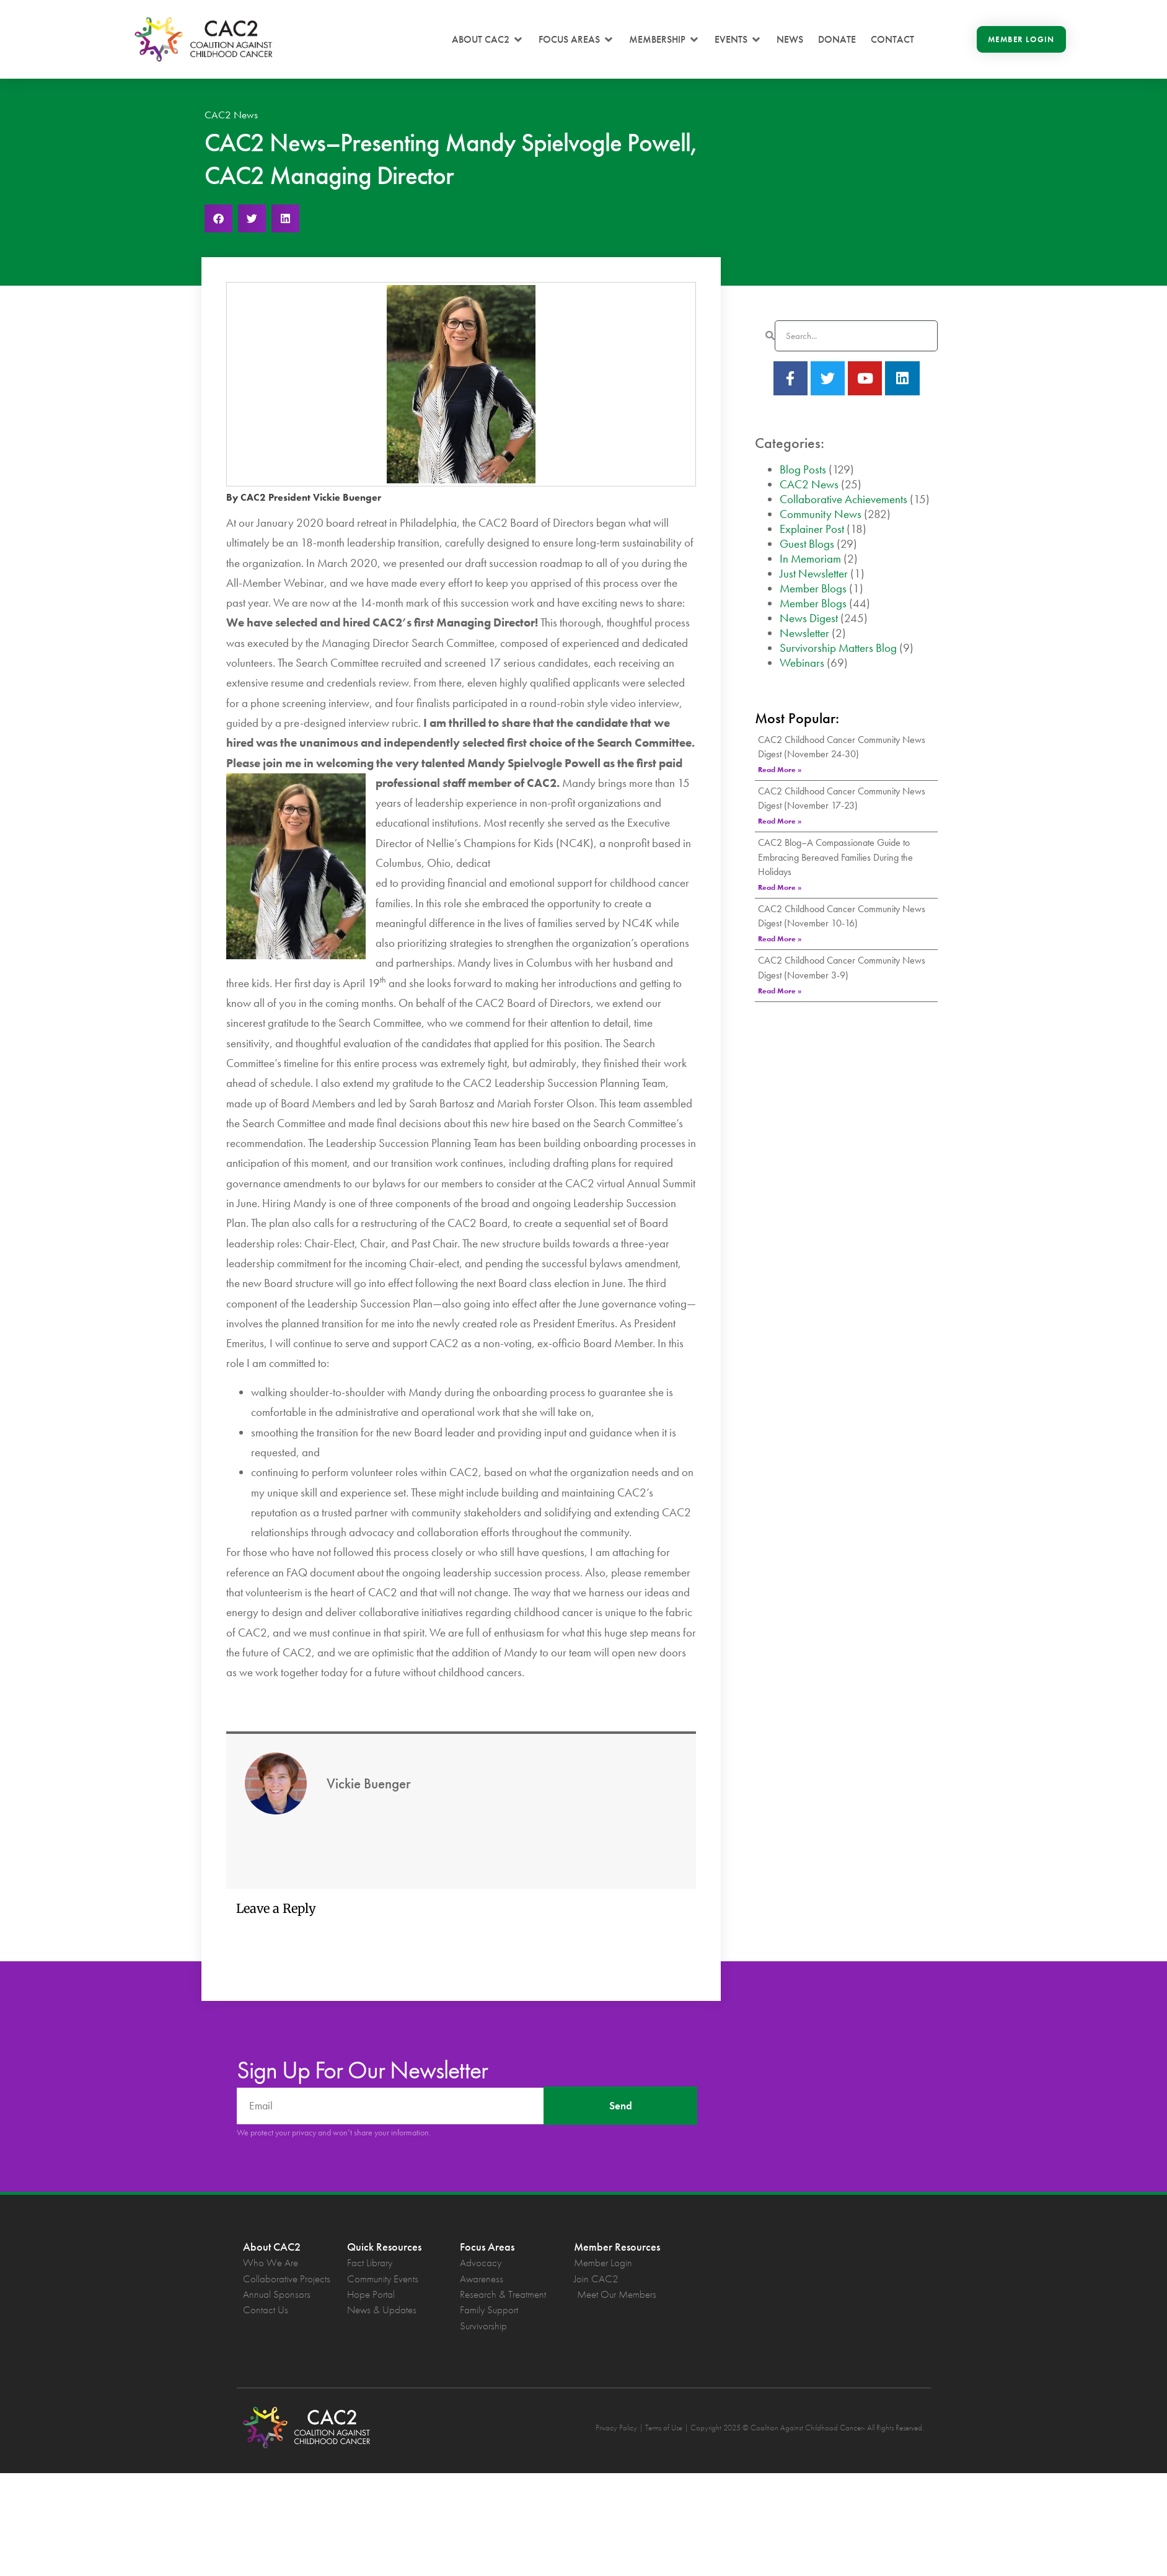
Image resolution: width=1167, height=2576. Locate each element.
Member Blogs (813, 588)
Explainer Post (812, 529)
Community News (820, 514)
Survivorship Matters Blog (838, 648)
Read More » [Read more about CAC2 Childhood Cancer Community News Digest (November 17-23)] (779, 821)
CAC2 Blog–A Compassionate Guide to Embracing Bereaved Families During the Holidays (835, 856)
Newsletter (804, 633)
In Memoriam (810, 558)
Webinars (802, 662)
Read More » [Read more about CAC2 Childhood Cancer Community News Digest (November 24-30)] (779, 770)
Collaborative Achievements (843, 499)
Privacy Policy (616, 2427)
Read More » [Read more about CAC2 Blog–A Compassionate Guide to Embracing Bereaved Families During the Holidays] (779, 887)
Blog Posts (803, 469)
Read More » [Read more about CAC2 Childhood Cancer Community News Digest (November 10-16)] (779, 939)
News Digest (809, 618)
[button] (487, 39)
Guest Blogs (807, 544)
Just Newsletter (814, 573)
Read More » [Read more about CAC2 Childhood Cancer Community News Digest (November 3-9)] (779, 991)
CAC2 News (231, 114)
